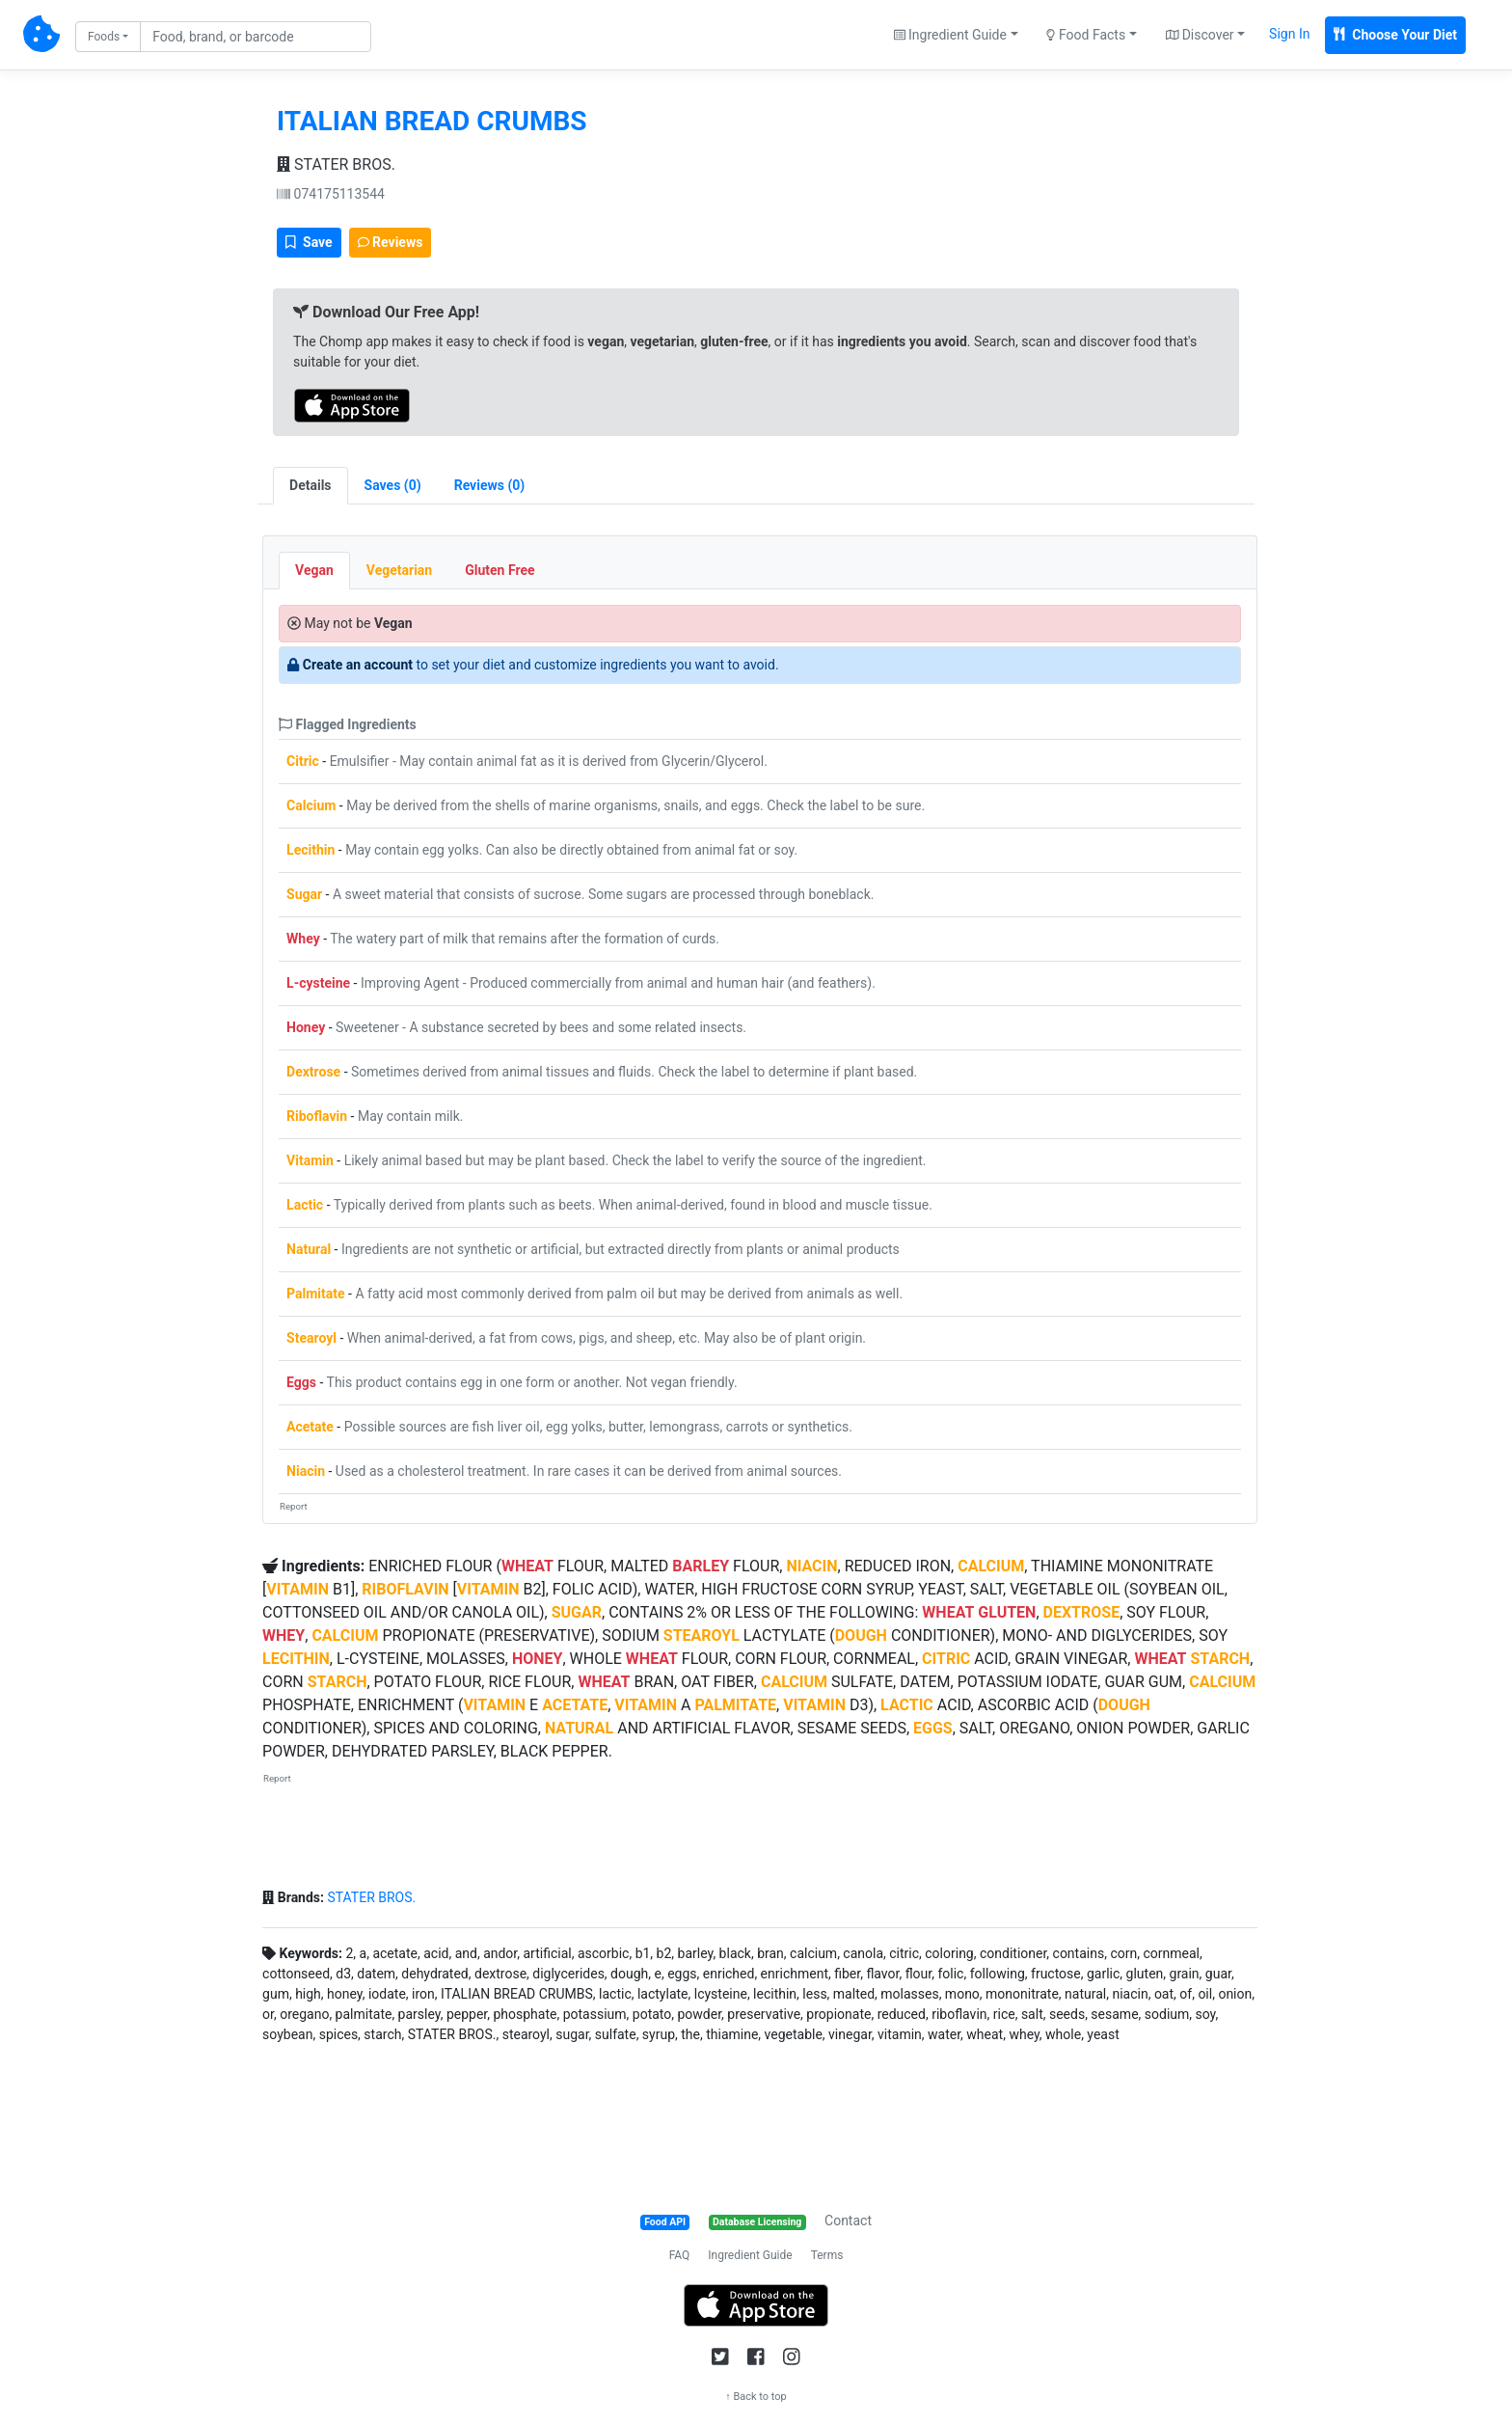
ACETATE (575, 1705)
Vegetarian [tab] (399, 570)
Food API (665, 2222)
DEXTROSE (1081, 1612)
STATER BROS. (336, 164)
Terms (827, 2255)
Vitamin (310, 1160)
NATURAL (579, 1728)
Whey (303, 938)
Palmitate (315, 1293)
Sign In (1289, 33)
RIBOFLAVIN (405, 1589)
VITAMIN (297, 1589)
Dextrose (313, 1071)
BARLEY (700, 1566)
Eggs (301, 1382)
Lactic (304, 1204)
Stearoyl (311, 1338)
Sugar (304, 894)
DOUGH (861, 1635)
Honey (305, 1027)
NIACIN (811, 1566)
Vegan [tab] (314, 570)
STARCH (1220, 1658)
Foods (104, 36)
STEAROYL (701, 1635)
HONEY (537, 1658)
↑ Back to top (756, 2396)
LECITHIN (296, 1658)
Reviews (390, 242)
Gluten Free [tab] (499, 570)
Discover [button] (1200, 34)
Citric (302, 761)
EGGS (933, 1728)
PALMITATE (735, 1705)
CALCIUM (991, 1566)
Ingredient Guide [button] (950, 34)
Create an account (358, 664)
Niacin (305, 1471)
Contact (848, 2220)
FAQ (679, 2255)
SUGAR (577, 1612)
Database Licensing (757, 2222)
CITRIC (946, 1658)
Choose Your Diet (1395, 34)
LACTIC (906, 1705)
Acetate (310, 1426)
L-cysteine (318, 983)
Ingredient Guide (750, 2255)
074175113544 (331, 194)
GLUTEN (1007, 1612)
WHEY (283, 1635)
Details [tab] (310, 485)
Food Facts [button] (1085, 34)
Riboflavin (316, 1116)
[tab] (393, 485)
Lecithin (310, 850)
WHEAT (527, 1566)
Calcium (311, 805)
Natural (308, 1249)
